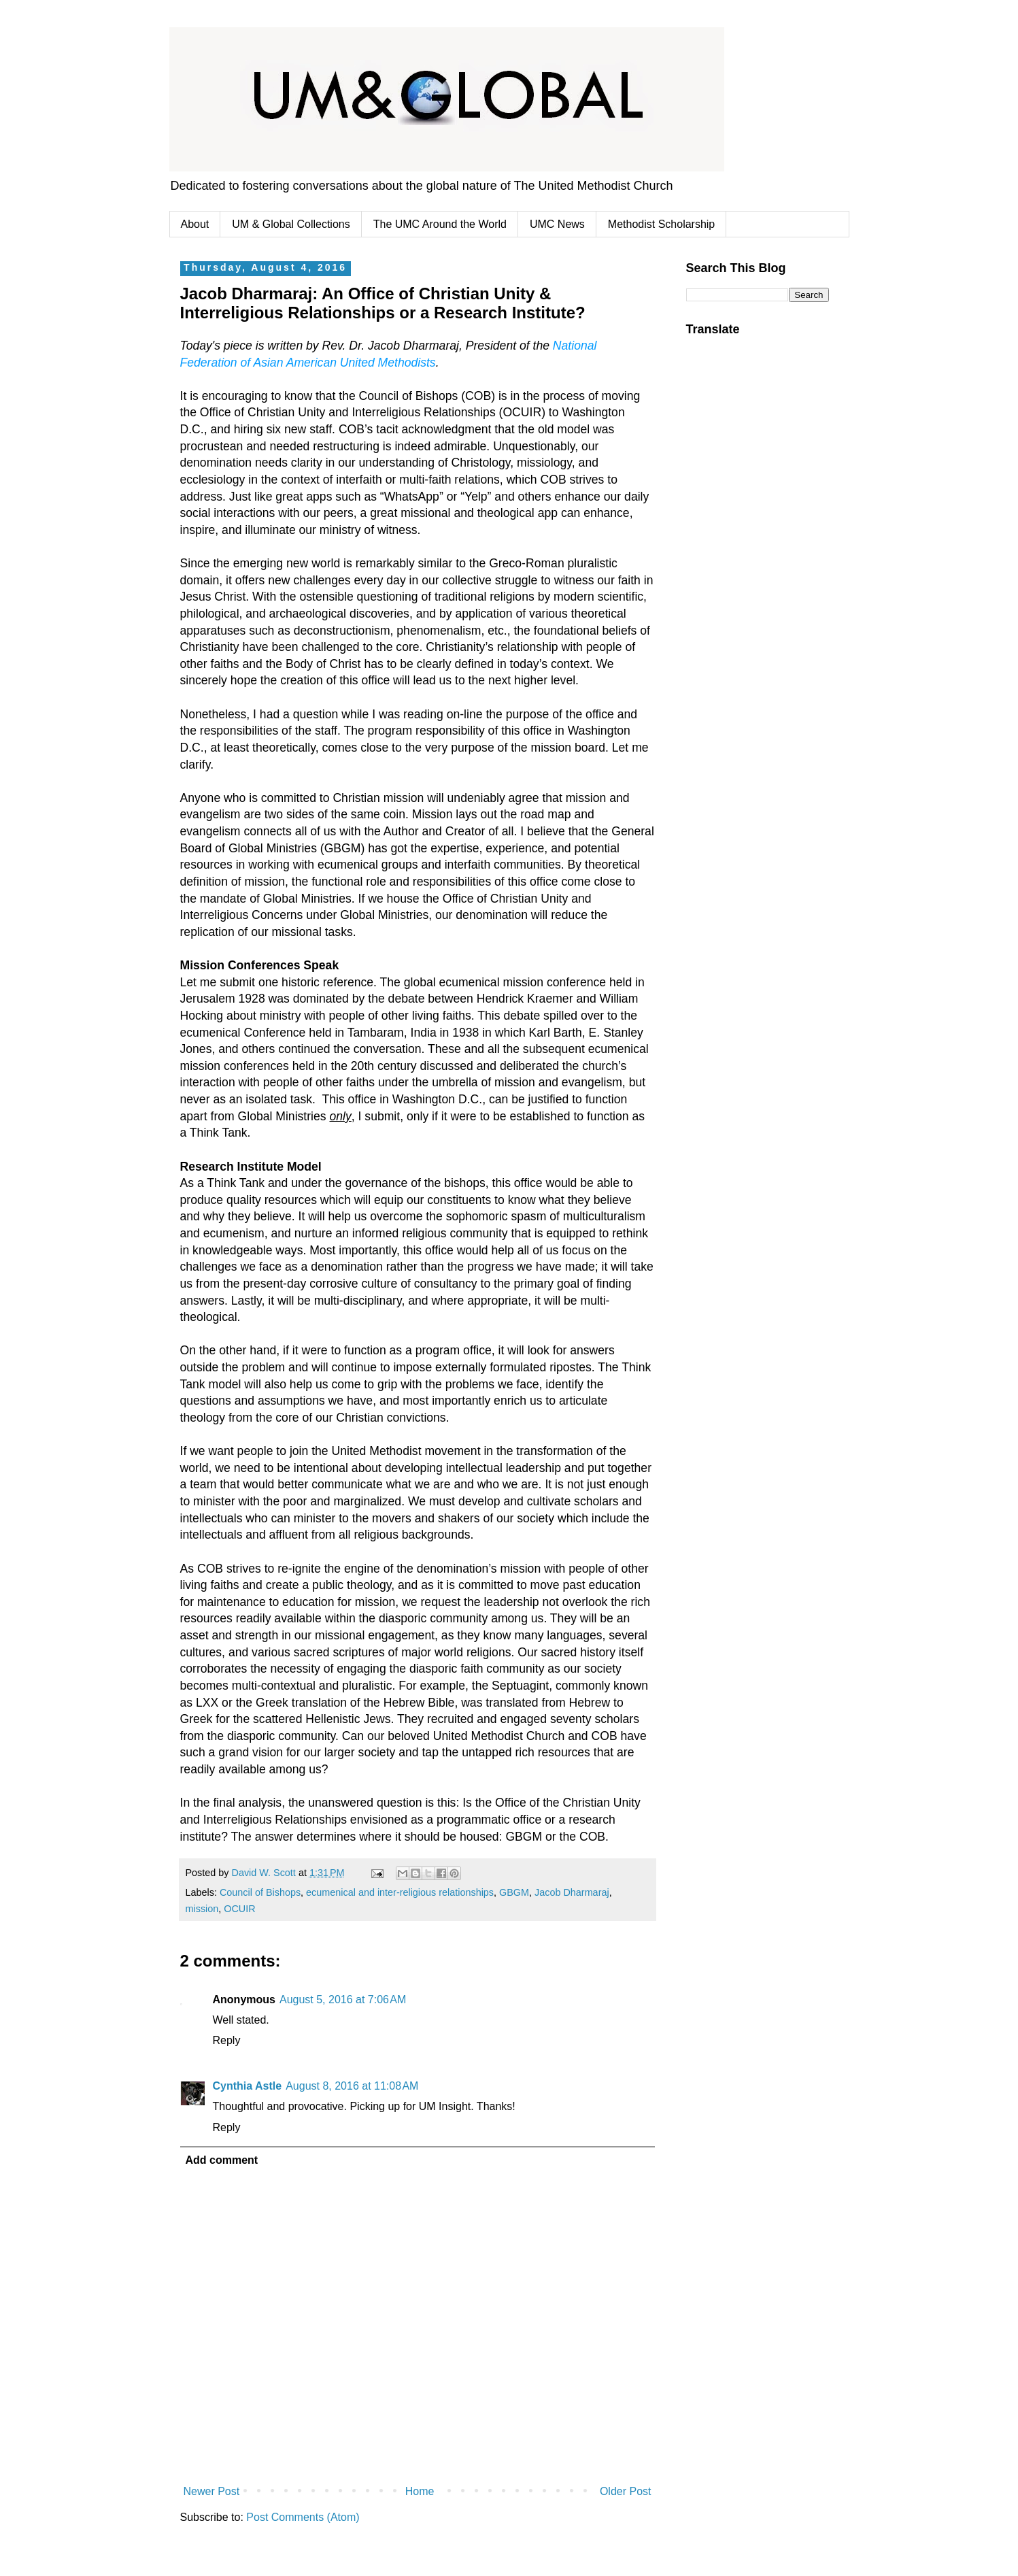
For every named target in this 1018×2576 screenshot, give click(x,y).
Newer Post (212, 2491)
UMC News (557, 224)
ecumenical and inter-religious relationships (400, 1892)
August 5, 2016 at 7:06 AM (342, 1999)
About (195, 224)
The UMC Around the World (440, 224)
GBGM (514, 1892)
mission (202, 1908)
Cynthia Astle (247, 2086)
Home (420, 2491)
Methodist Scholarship (661, 224)
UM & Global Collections (291, 224)
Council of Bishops (260, 1892)
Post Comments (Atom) (302, 2517)
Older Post (625, 2491)
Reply (227, 2040)
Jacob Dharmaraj (572, 1892)
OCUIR (239, 1908)
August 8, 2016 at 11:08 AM (352, 2086)
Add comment (222, 2160)
